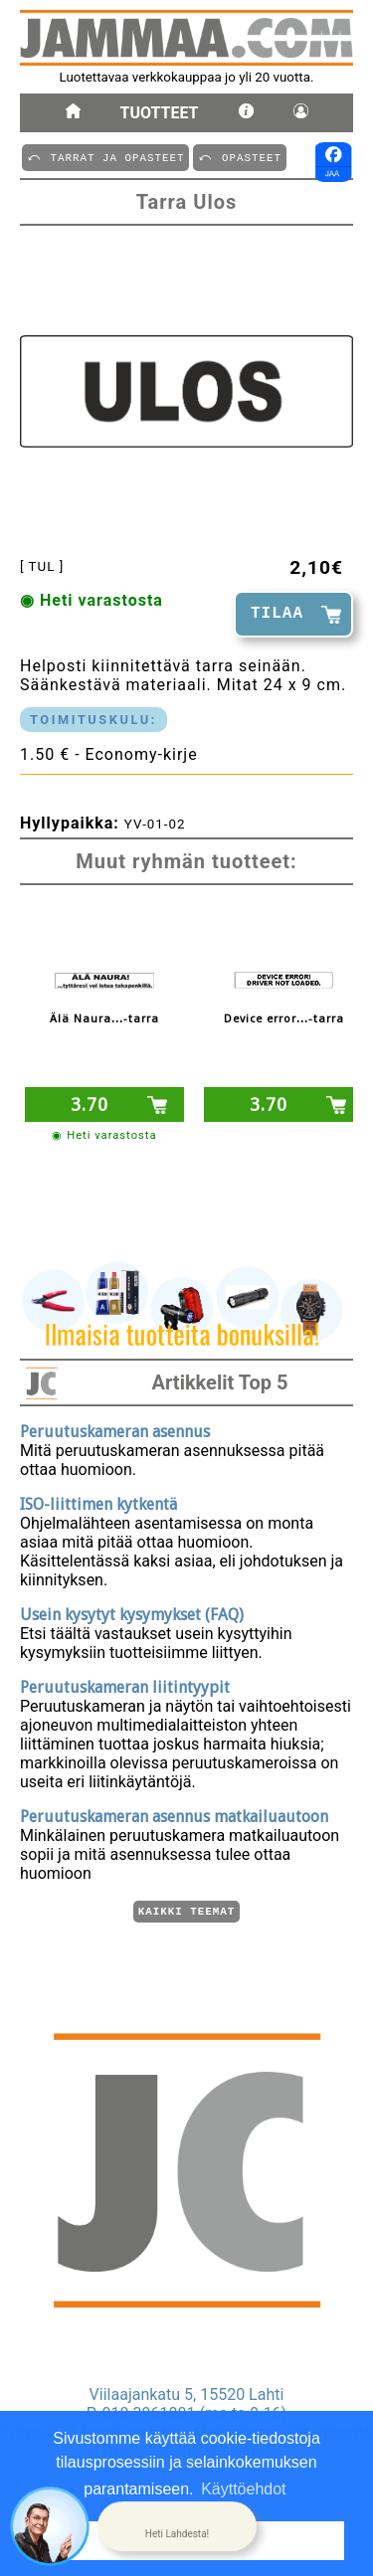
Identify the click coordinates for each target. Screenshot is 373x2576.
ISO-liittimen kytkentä (98, 1501)
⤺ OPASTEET (239, 156)
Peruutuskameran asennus (115, 1428)
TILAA (277, 614)
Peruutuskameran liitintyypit (125, 1684)
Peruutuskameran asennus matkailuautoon (174, 1813)
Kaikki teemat (186, 1910)
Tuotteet (159, 112)
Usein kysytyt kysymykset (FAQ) (132, 1611)
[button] (177, 2526)
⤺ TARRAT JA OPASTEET (105, 156)
